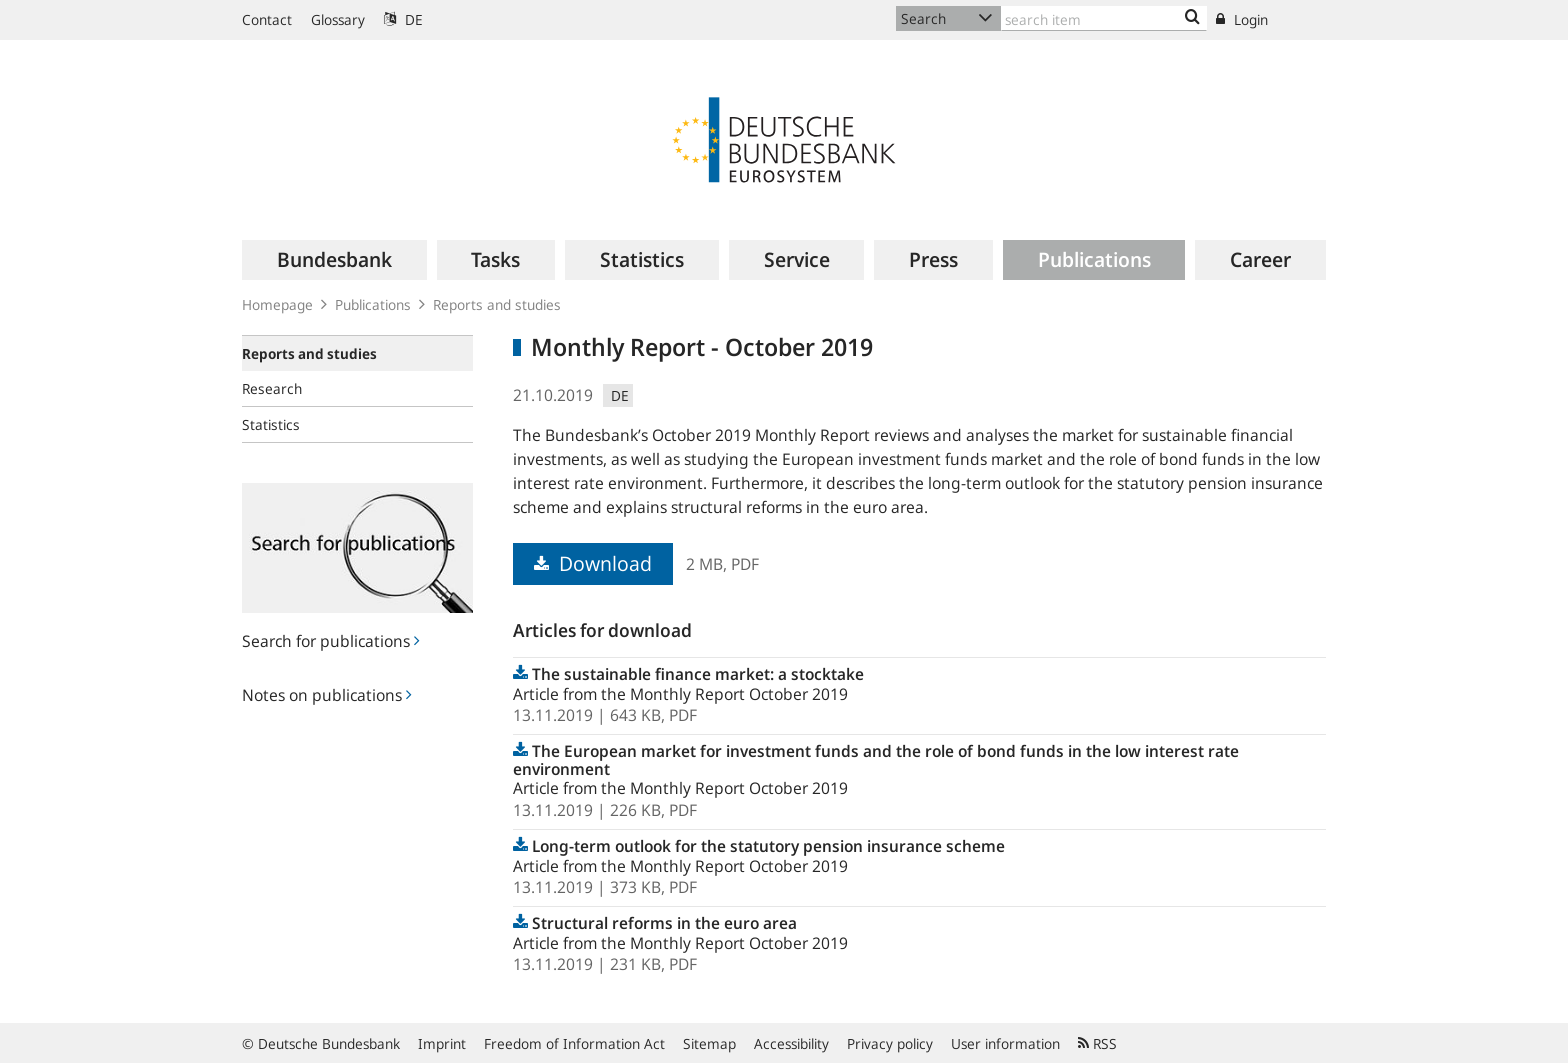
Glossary (338, 19)
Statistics (271, 424)
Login (1242, 19)
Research (272, 388)
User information (1005, 1043)
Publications (373, 304)
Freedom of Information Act (574, 1043)
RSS (1097, 1043)
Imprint (442, 1043)
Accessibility (791, 1043)
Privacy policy (890, 1043)
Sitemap (709, 1043)
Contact (267, 19)
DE (403, 19)
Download (593, 563)
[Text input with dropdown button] (1104, 18)
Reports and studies (497, 304)
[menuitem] (334, 260)
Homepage (277, 304)
